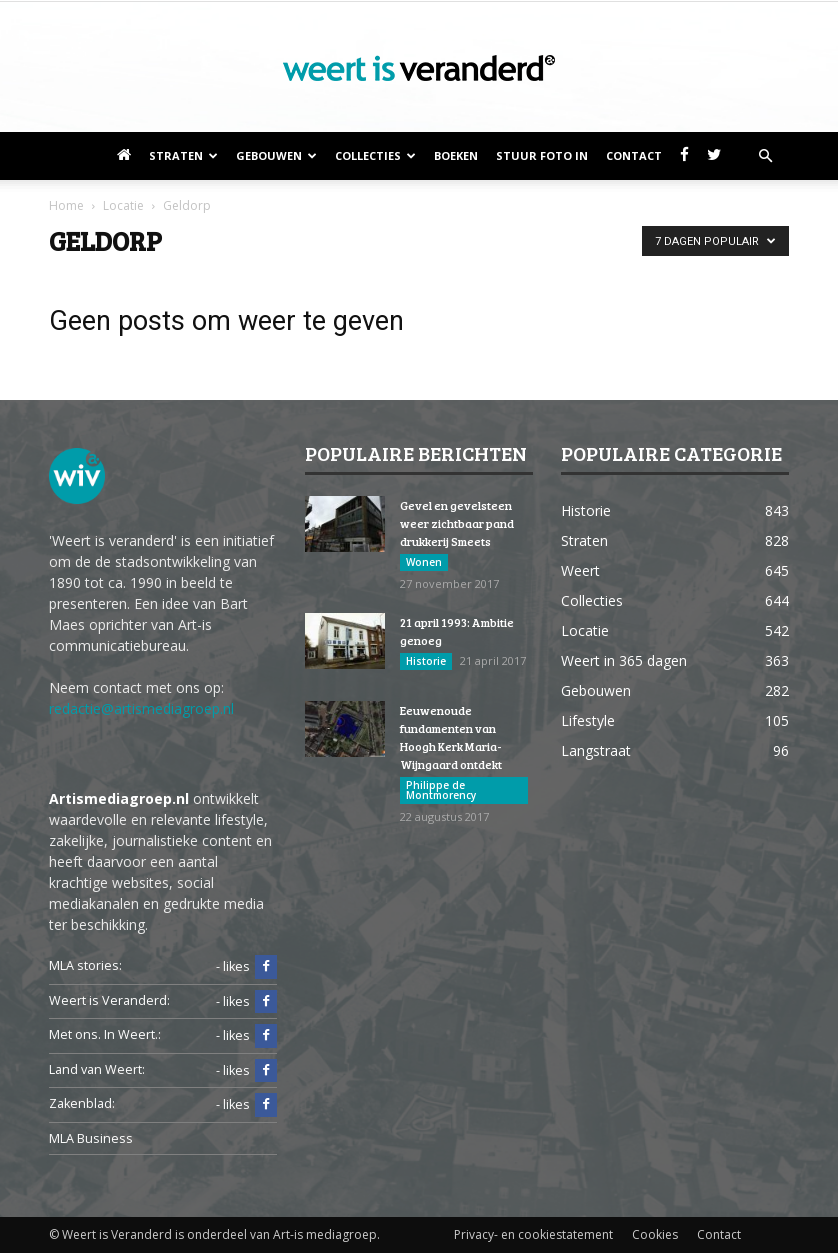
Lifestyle (588, 720)
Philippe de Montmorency (441, 790)
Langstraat (596, 750)
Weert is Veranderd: (109, 1000)
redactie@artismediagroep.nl (141, 708)
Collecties (375, 155)
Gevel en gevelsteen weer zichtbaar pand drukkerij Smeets (457, 523)
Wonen (424, 562)
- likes (246, 967)
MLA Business (91, 1138)
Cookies (655, 1234)
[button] (765, 156)
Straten (183, 155)
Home (66, 205)
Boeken (456, 155)
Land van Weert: (97, 1069)
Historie (426, 661)
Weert (580, 570)
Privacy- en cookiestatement (533, 1234)
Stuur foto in (542, 155)
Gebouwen (276, 155)
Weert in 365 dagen (624, 660)
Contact (634, 155)
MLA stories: (85, 965)
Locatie (585, 630)
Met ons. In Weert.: (105, 1034)
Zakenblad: (82, 1103)
